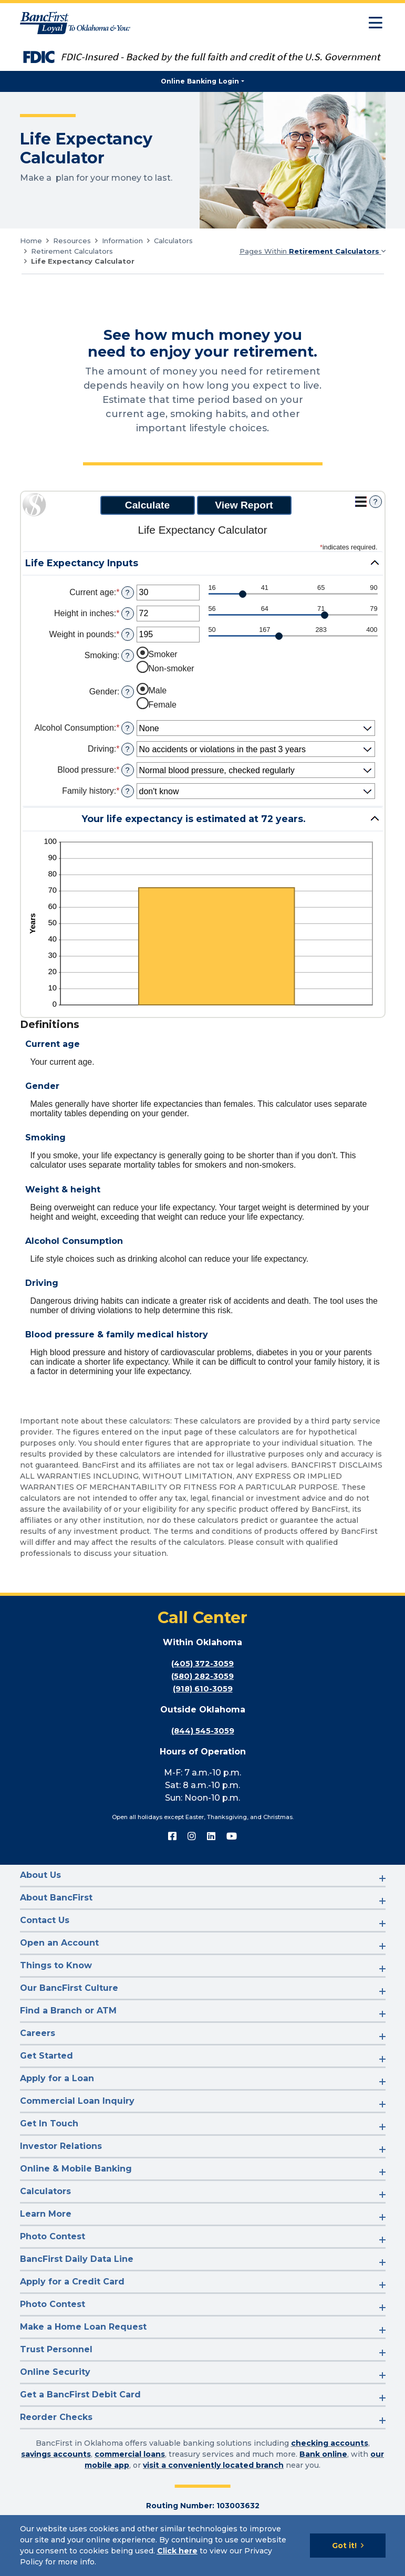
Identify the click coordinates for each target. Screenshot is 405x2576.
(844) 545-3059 (203, 1731)
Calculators (173, 240)
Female (162, 704)
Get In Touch (49, 2123)
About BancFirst (56, 1898)
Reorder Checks (56, 2417)
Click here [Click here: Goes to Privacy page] (177, 2551)
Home (31, 240)
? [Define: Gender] (127, 692)
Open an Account (59, 1943)
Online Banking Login (200, 81)
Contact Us (44, 1920)
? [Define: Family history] (127, 791)
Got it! (344, 2545)
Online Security (55, 2372)
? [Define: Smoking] (127, 655)
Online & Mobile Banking (76, 2169)
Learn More (45, 2214)
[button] (203, 563)
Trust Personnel (56, 2349)
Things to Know (56, 1965)
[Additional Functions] (360, 501)
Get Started (46, 2056)
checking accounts (329, 2443)
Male (158, 690)
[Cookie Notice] (202, 2545)
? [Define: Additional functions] (375, 501)
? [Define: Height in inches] (127, 613)
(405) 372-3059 (202, 1663)
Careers (37, 2033)
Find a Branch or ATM (68, 2011)
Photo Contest (52, 2236)
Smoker (163, 654)
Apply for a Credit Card (72, 2282)
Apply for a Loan (57, 2078)
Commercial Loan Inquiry (77, 2101)
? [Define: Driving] (127, 749)
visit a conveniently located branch (213, 2465)
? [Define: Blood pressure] (127, 770)
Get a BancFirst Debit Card (80, 2395)
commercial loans (130, 2454)
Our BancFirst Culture (69, 1988)
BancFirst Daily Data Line (76, 2259)
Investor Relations (61, 2146)
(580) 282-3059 (202, 1676)
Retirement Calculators (72, 251)
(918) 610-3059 (202, 1689)
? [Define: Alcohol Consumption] (127, 728)
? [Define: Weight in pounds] (127, 634)
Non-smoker (171, 668)
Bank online (323, 2454)
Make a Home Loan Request (83, 2327)
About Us (40, 1875)
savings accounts (56, 2454)
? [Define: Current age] (127, 592)
